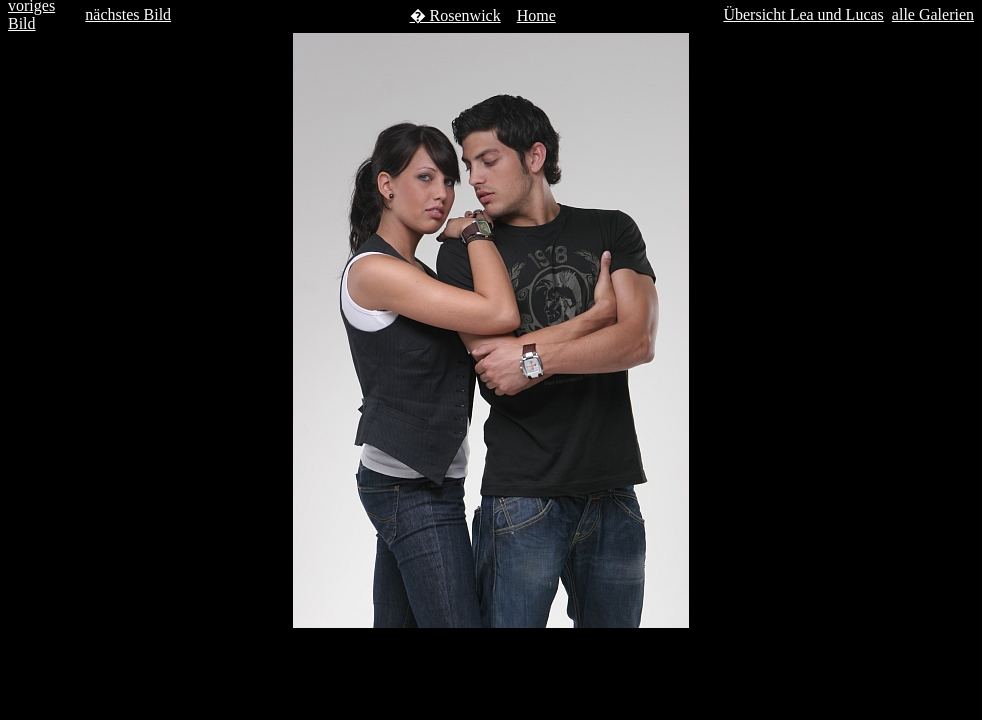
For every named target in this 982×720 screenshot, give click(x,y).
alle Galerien (933, 14)
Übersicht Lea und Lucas (803, 14)
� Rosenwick (455, 15)
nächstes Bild (128, 14)
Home (536, 15)
